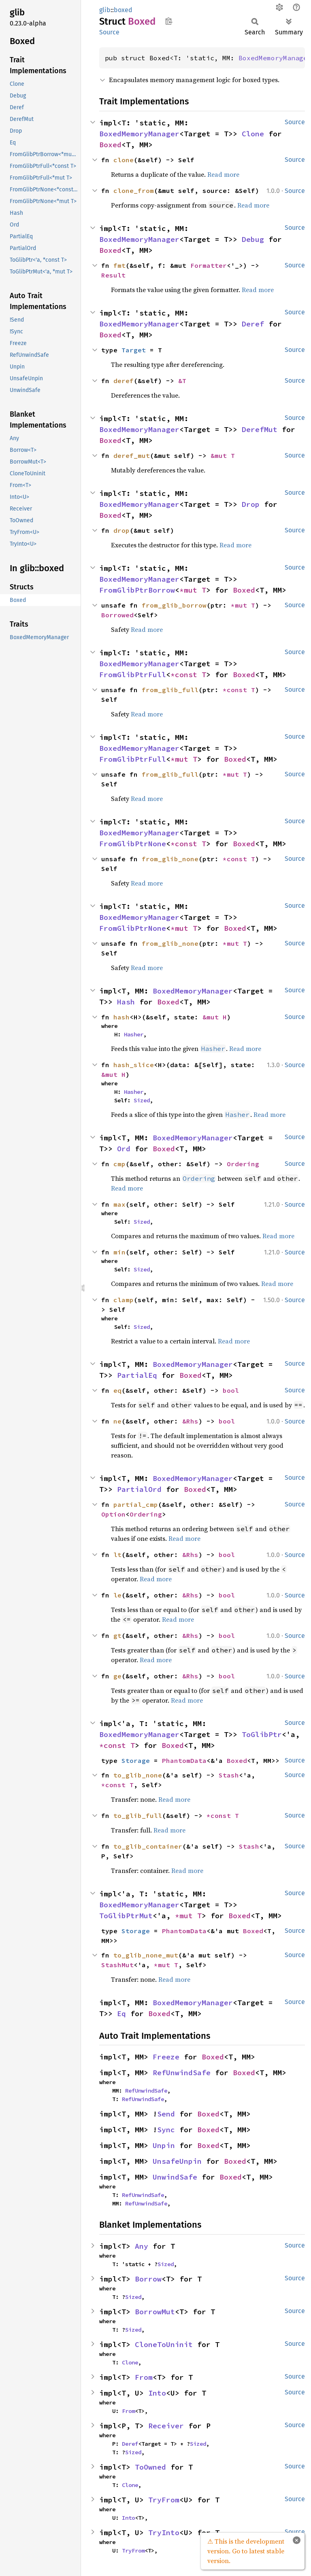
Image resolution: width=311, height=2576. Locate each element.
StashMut (117, 1965)
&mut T (223, 455)
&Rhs (190, 1421)
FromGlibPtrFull (132, 674)
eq (117, 1390)
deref (123, 381)
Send (166, 2113)
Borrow (148, 2279)
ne (117, 1421)
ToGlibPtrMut (126, 1915)
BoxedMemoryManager (139, 133)
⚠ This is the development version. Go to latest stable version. (245, 2551)
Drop (251, 504)
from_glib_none (170, 859)
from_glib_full (170, 690)
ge (117, 1676)
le (117, 1595)
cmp (119, 1164)
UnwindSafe (175, 2177)
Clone (253, 133)
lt (117, 1555)
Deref (253, 323)
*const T (188, 674)
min (119, 1252)
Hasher (133, 1034)
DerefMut (259, 429)
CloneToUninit (164, 2344)
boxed (123, 10)
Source (109, 32)
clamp (123, 1300)
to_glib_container (147, 1846)
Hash (126, 1001)
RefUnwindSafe (182, 2072)
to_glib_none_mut (145, 1955)
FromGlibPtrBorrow (137, 590)
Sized (142, 1100)
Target (133, 350)
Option (113, 1514)
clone (123, 160)
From (144, 2377)
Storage (135, 1760)
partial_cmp (135, 1504)
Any (141, 2246)
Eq (121, 2013)
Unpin (164, 2145)
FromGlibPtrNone (132, 843)
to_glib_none (137, 1775)
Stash (229, 1775)
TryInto (163, 2532)
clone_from (133, 190)
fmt (119, 265)
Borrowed (117, 615)
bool (231, 1390)
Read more (223, 174)
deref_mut (131, 455)
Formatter (208, 265)
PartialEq (137, 1375)
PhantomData (184, 1760)
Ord (123, 1148)
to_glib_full (137, 1815)
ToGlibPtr (262, 1734)
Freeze (166, 2056)
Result (113, 275)
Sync (166, 2129)
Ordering (243, 1164)
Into (157, 2393)
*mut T (192, 590)
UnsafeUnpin (177, 2161)
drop (121, 530)
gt (117, 1635)
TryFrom (163, 2499)
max (119, 1204)
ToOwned (150, 2467)
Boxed (110, 144)
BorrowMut (155, 2311)
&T (182, 381)
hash (121, 1017)
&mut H (214, 1017)
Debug (253, 239)
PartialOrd (139, 1489)
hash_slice (133, 1065)
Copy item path (168, 21)
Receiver (166, 2425)
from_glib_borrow (174, 605)
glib (105, 10)
